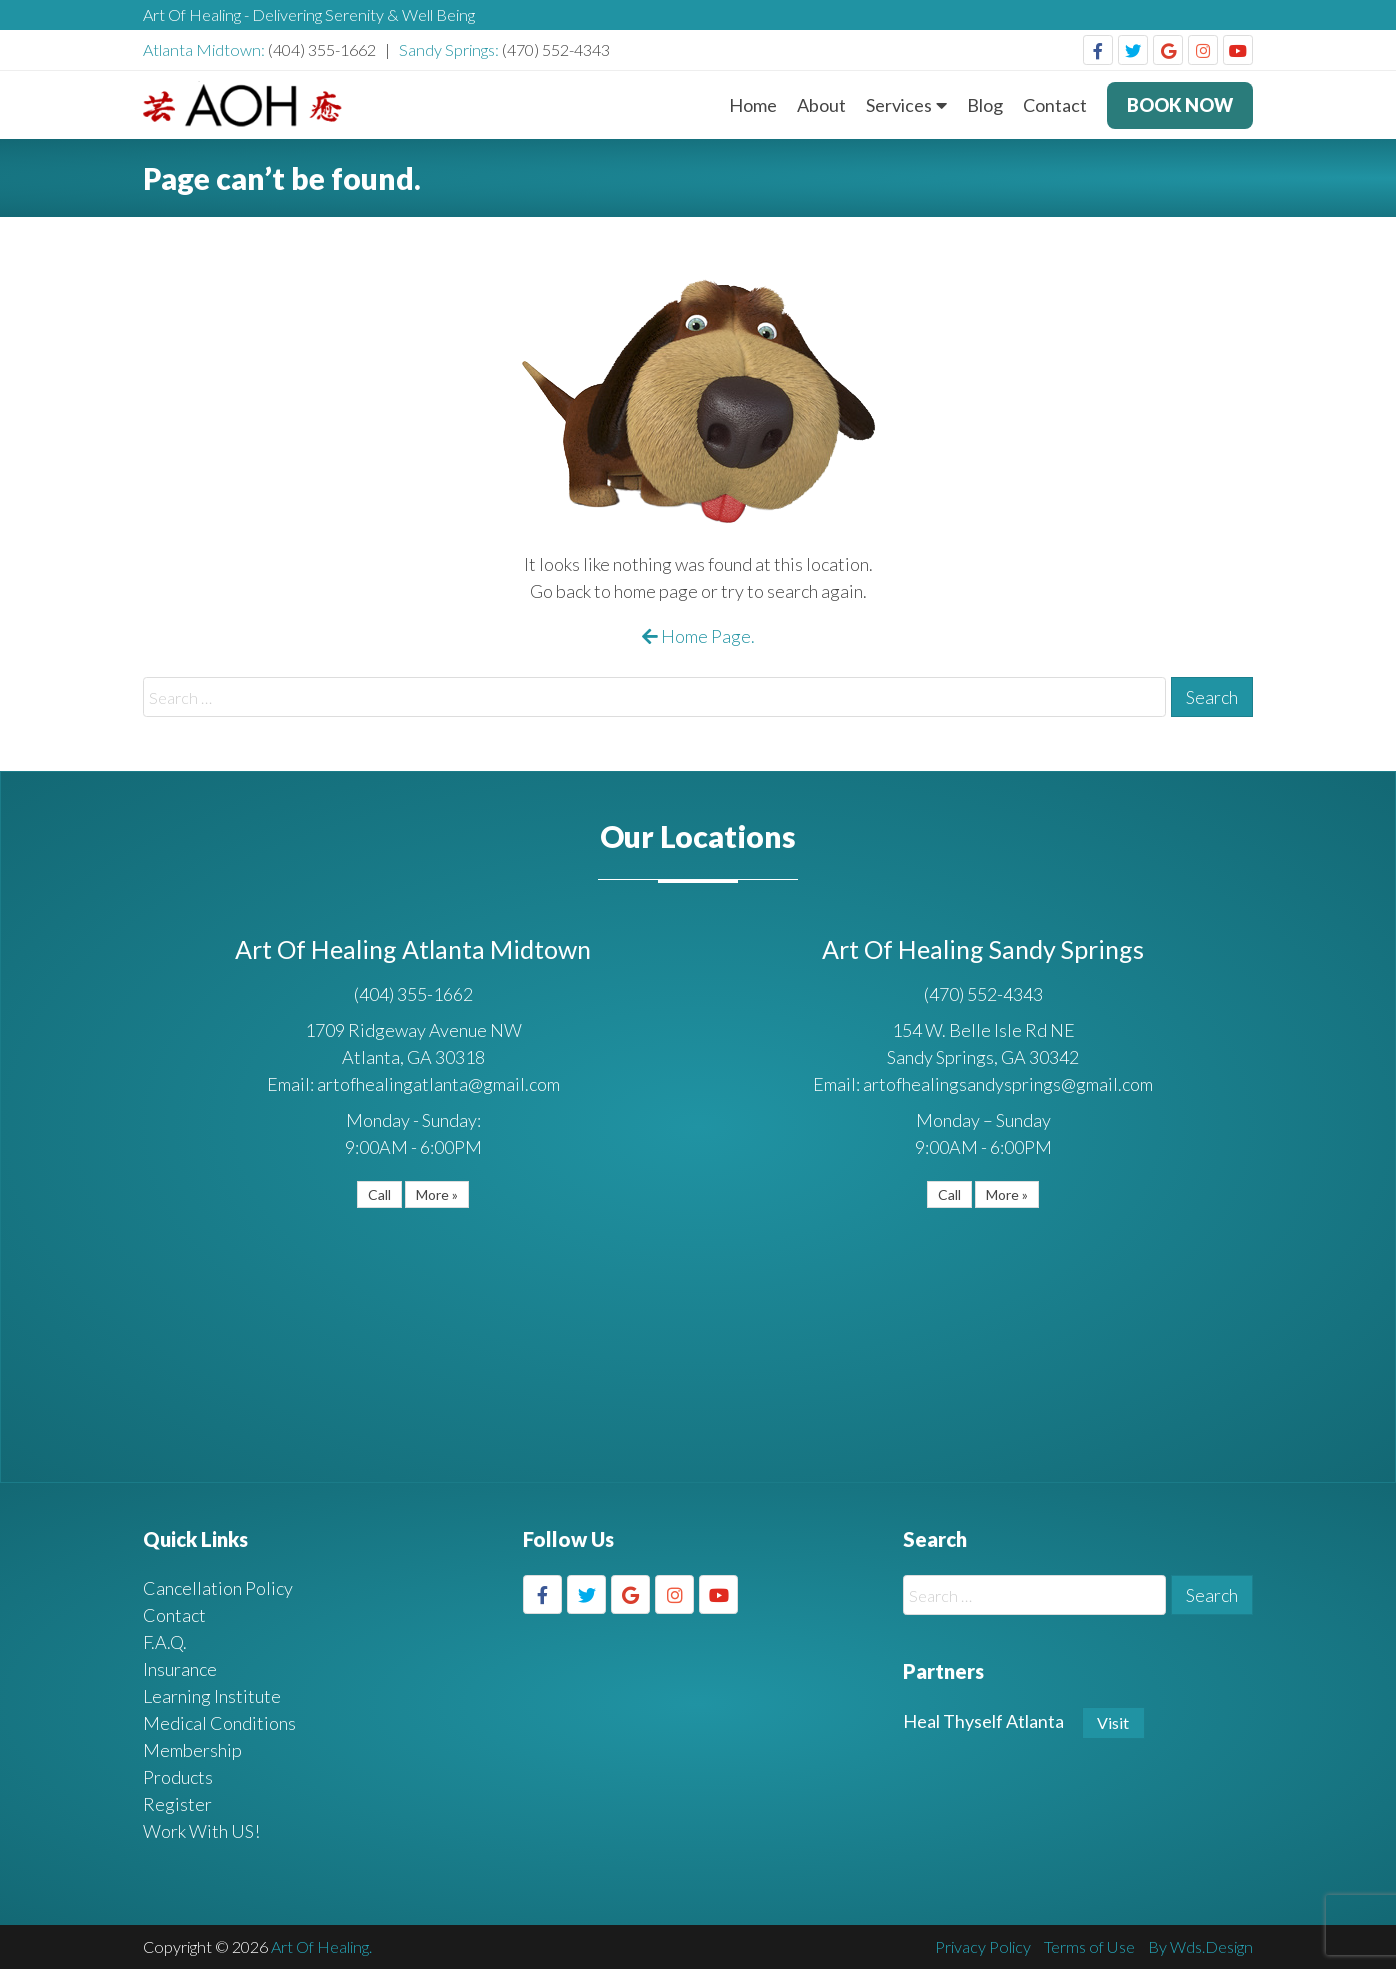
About (821, 105)
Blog (985, 105)
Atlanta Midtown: (205, 49)
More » (437, 1194)
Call (379, 1194)
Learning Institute (212, 1696)
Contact (1055, 105)
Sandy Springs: (450, 49)
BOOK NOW (1180, 105)
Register (177, 1804)
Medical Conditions (219, 1723)
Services (899, 105)
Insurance (180, 1669)
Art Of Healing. (321, 1946)
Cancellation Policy (218, 1588)
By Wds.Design (1200, 1946)
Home (753, 105)
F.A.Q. (165, 1642)
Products (178, 1777)
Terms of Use (1089, 1946)
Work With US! (201, 1831)
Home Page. (698, 636)
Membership (192, 1750)
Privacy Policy (983, 1946)
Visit (1113, 1722)
